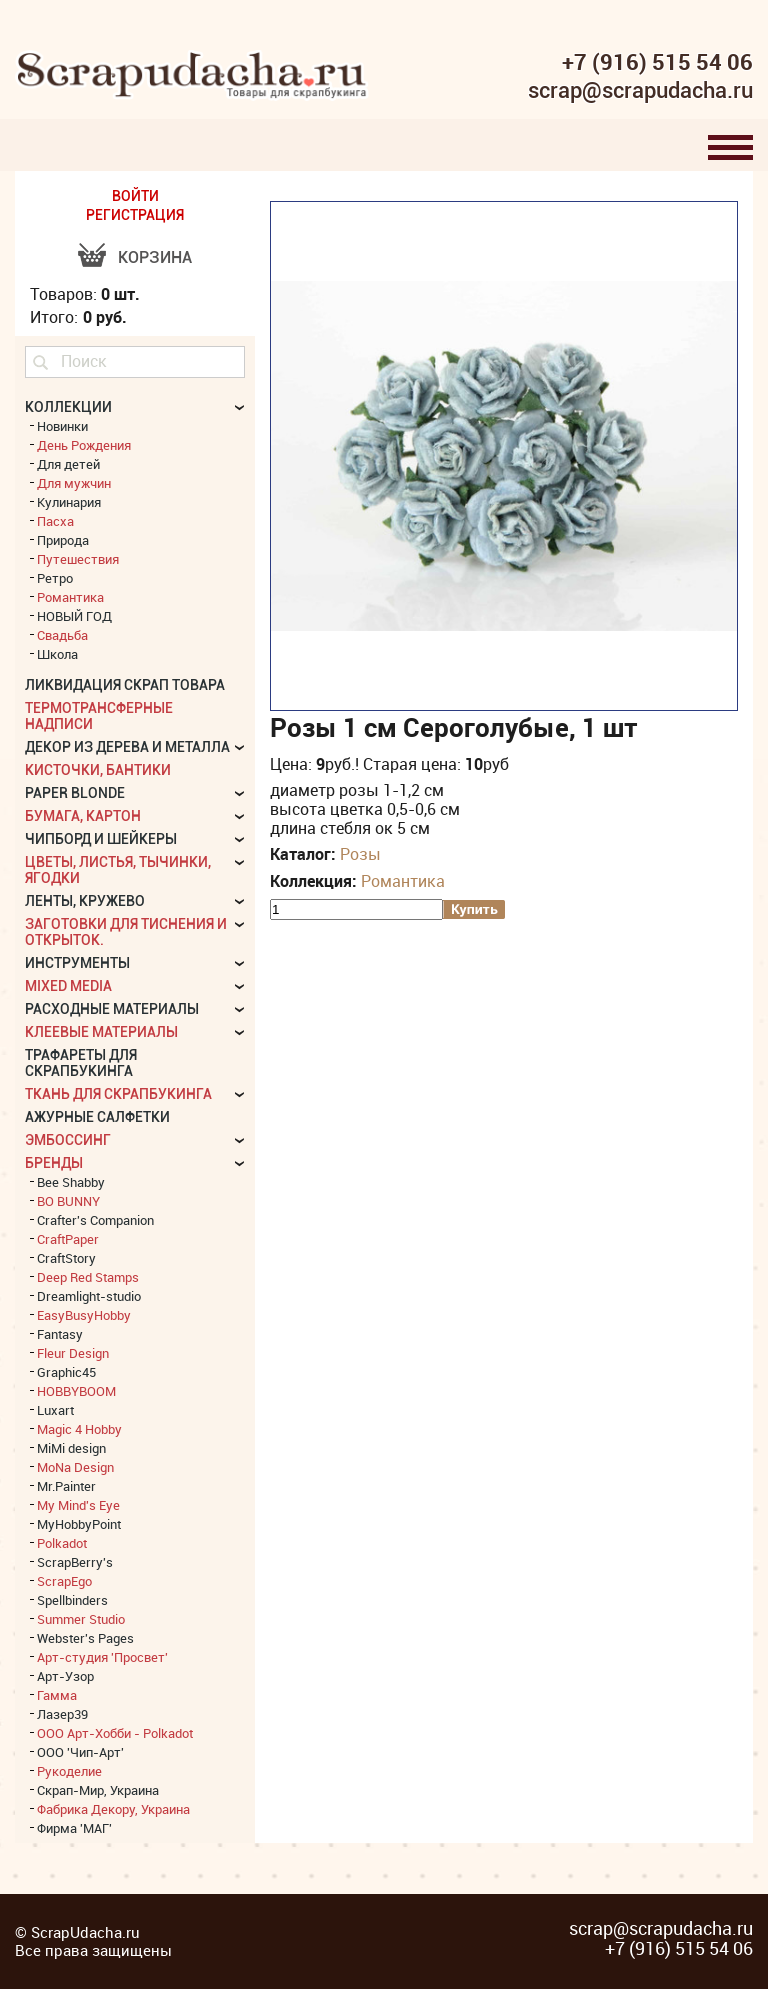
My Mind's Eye (78, 1505)
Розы (360, 854)
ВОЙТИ (135, 196)
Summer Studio (81, 1619)
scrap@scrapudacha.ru (640, 91)
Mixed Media (68, 986)
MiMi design (71, 1448)
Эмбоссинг (68, 1140)
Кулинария (69, 502)
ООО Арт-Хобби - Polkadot (115, 1733)
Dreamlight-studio (89, 1296)
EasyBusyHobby (84, 1315)
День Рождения (84, 445)
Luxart (55, 1410)
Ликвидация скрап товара (125, 685)
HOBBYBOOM (76, 1391)
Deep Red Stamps (88, 1277)
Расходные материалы (112, 1009)
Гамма (57, 1695)
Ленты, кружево (85, 901)
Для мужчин (74, 483)
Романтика (403, 881)
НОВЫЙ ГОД (74, 616)
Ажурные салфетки (97, 1117)
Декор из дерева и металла (127, 747)
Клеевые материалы (101, 1032)
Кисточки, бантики (98, 770)
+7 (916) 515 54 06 (657, 62)
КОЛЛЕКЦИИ (68, 407)
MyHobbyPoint (79, 1524)
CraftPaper (68, 1239)
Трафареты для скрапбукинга (81, 1063)
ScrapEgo (64, 1581)
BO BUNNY (68, 1201)
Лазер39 (62, 1714)
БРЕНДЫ (54, 1163)
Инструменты (77, 963)
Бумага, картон (83, 816)
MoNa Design (75, 1467)
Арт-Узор (65, 1676)
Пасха (55, 521)
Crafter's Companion (95, 1220)
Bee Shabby (71, 1182)
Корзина (155, 257)
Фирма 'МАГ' (74, 1828)
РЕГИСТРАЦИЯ (135, 215)
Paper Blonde (75, 793)
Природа (63, 540)
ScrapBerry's (75, 1562)
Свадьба (62, 635)
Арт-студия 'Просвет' (102, 1657)
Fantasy (60, 1334)
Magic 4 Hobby (79, 1429)
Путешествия (78, 559)
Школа (57, 654)
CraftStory (66, 1258)
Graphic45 (66, 1372)
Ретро (55, 578)
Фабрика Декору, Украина (113, 1809)
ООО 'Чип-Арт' (80, 1752)
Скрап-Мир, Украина (98, 1790)
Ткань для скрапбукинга (118, 1094)
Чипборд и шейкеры (101, 839)
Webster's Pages (85, 1638)
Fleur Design (73, 1353)
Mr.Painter (66, 1486)
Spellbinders (72, 1600)
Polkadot (62, 1543)
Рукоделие (69, 1771)
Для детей (68, 464)
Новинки (62, 426)
